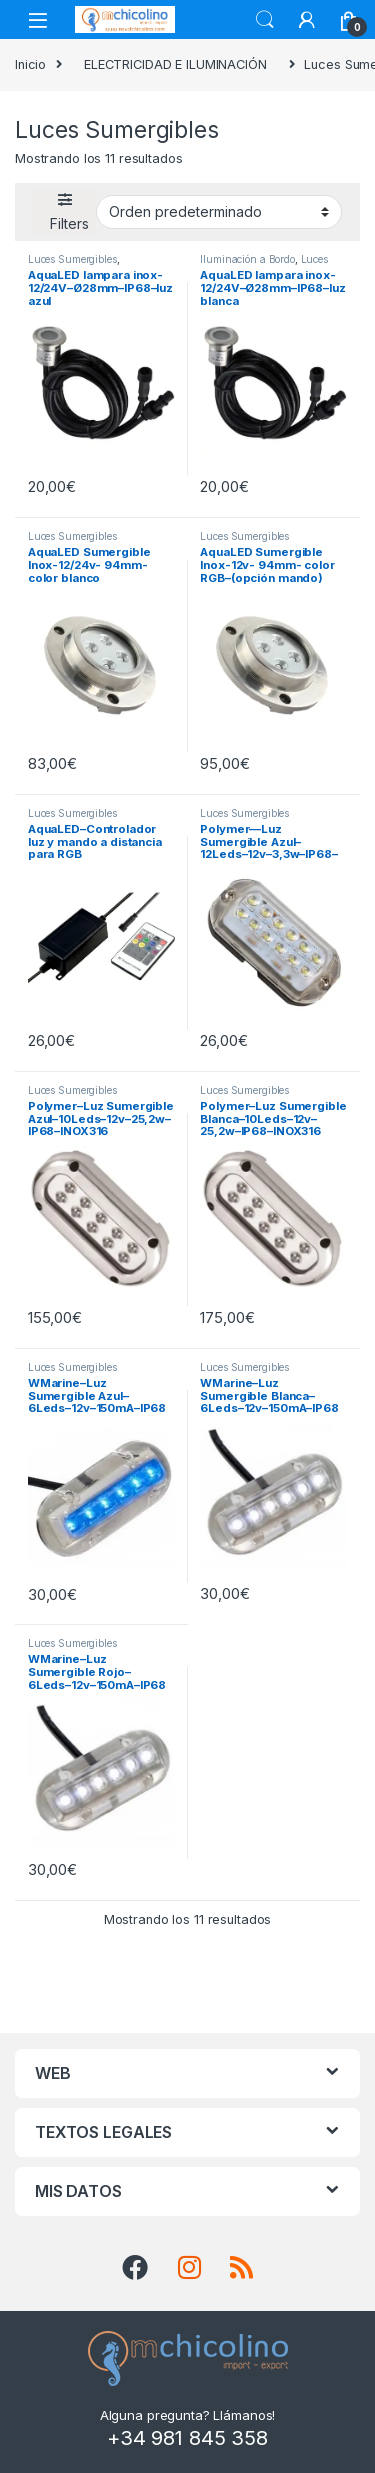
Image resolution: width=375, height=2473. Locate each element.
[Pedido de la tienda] (219, 212)
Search (265, 20)
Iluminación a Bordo (247, 259)
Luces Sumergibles (72, 259)
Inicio (30, 64)
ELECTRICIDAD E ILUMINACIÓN (175, 64)
